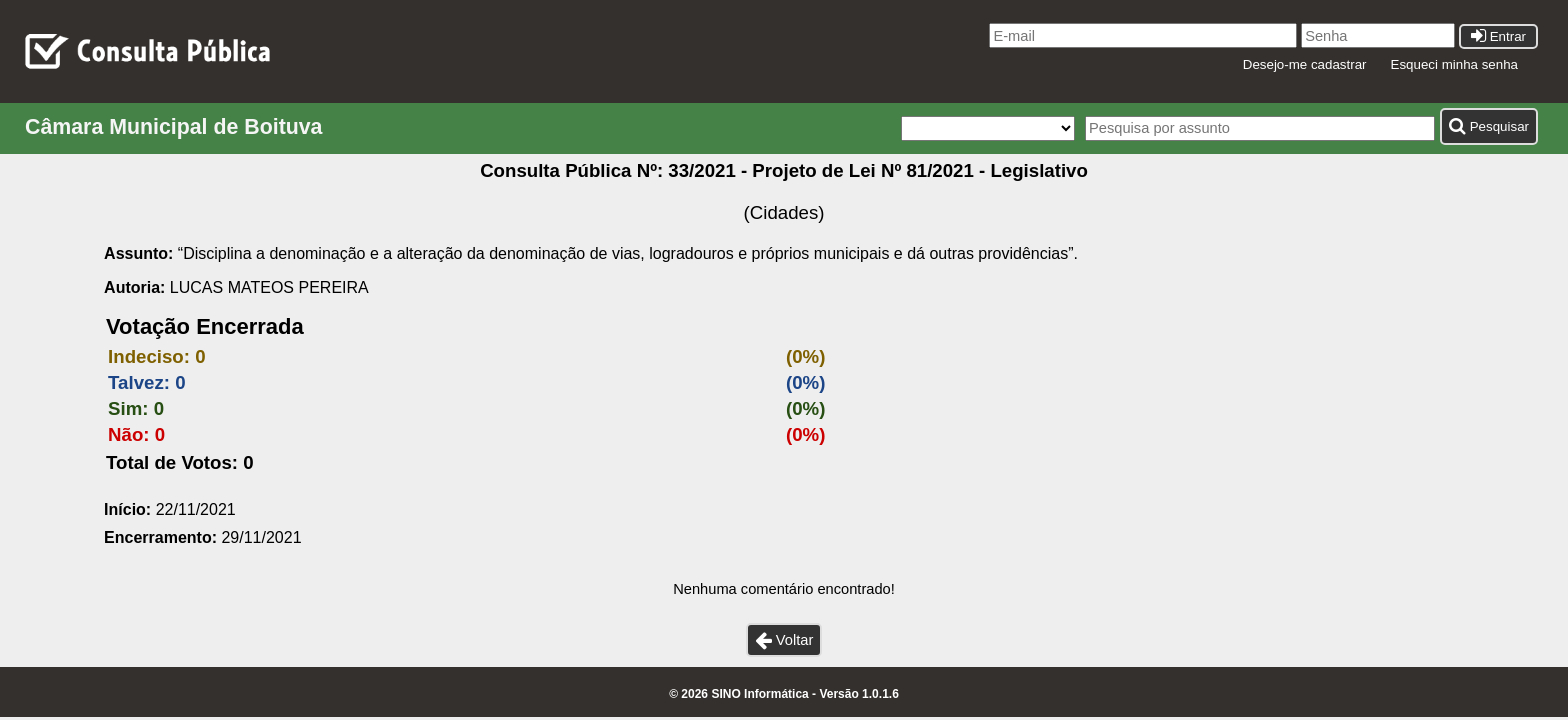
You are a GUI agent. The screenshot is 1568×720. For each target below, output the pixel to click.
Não (125, 434)
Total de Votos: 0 (180, 462)
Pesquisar (1489, 126)
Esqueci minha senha (1454, 64)
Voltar (784, 640)
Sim (125, 408)
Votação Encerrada (205, 326)
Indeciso (146, 356)
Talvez (136, 382)
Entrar (1498, 36)
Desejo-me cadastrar (1305, 64)
